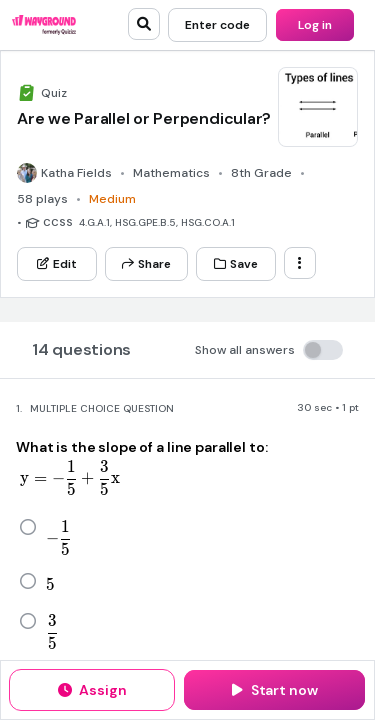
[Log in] (315, 25)
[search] (144, 24)
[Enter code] (217, 25)
